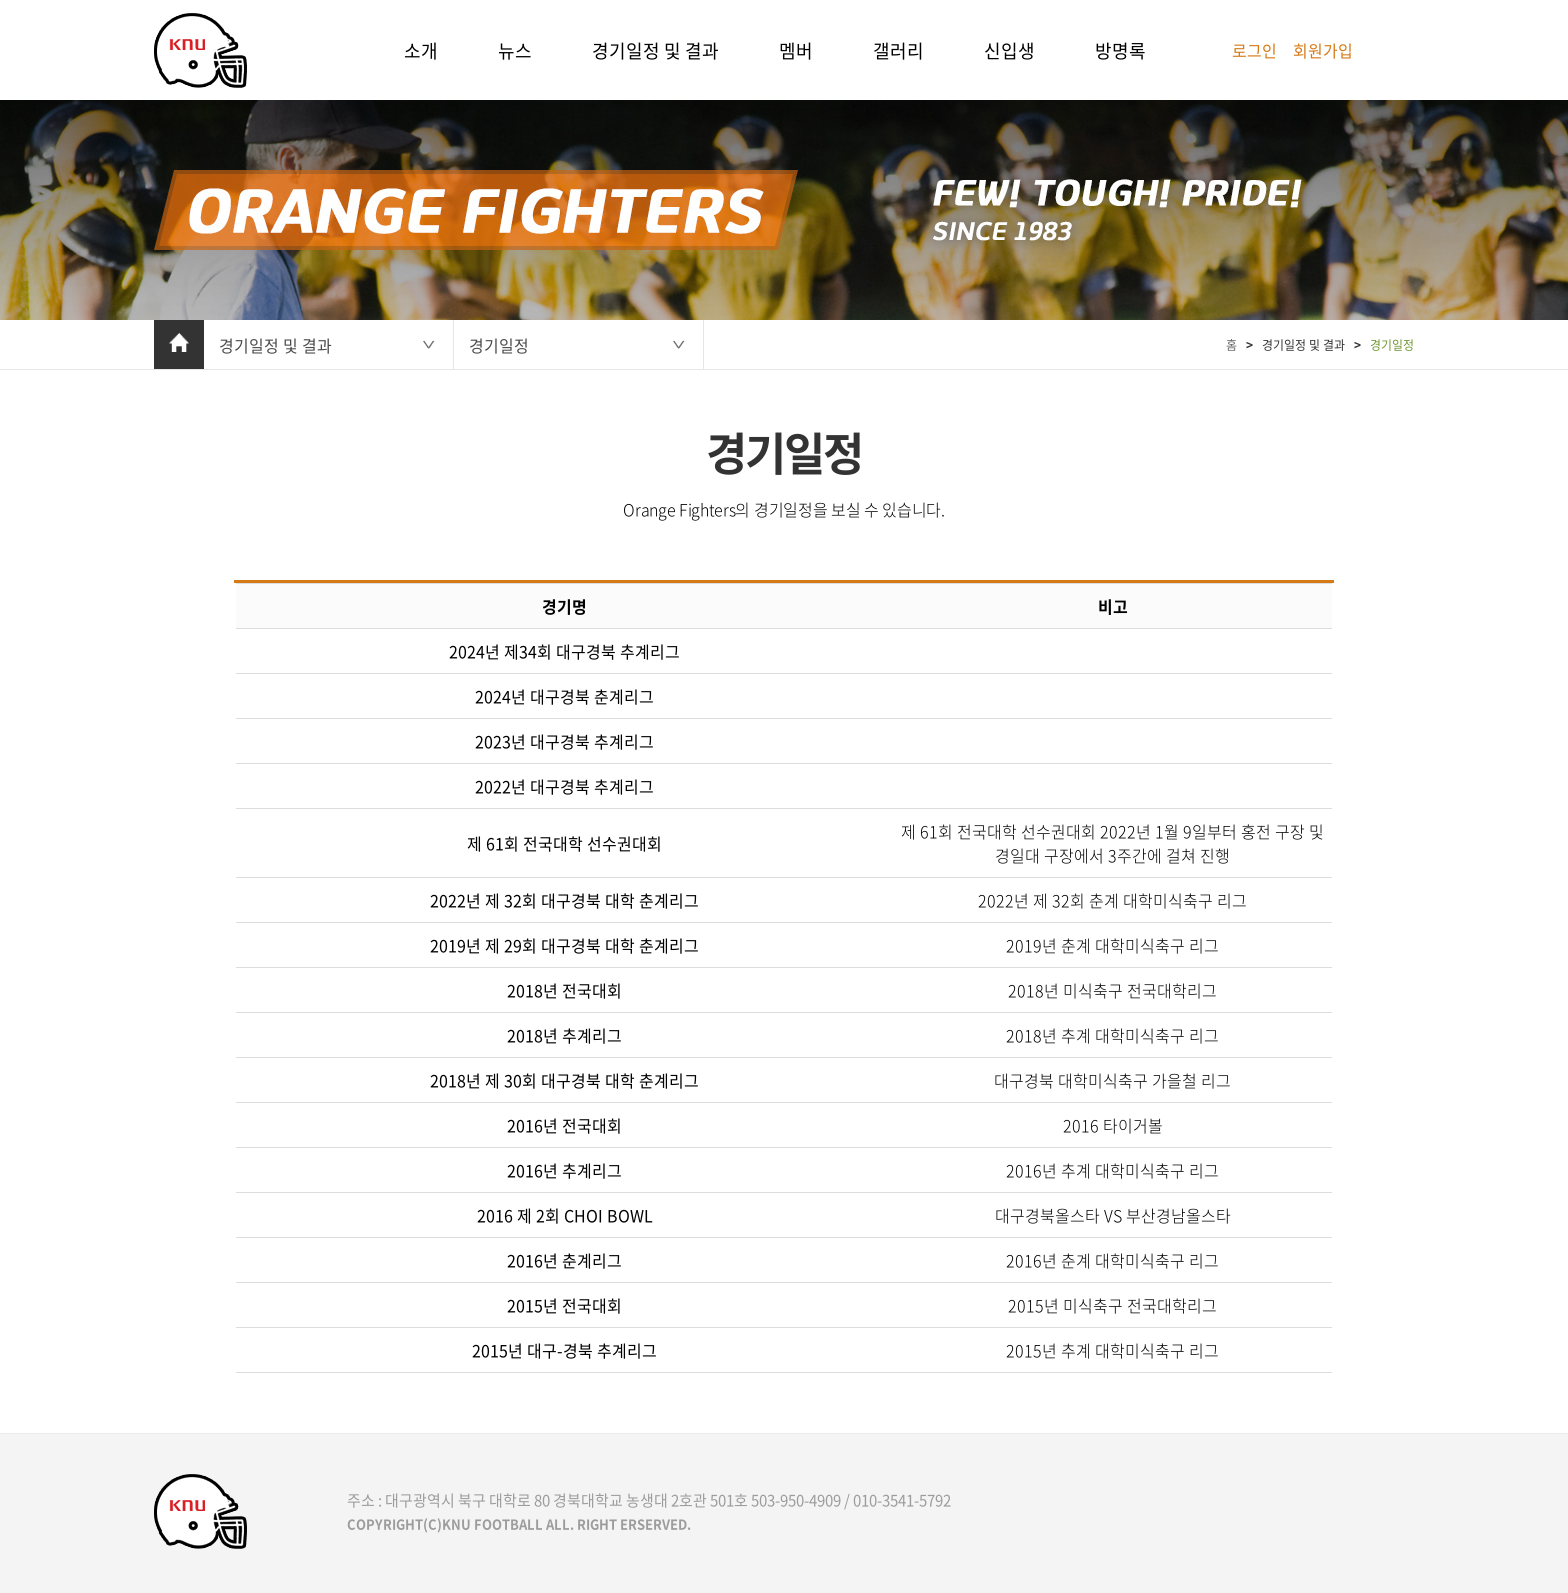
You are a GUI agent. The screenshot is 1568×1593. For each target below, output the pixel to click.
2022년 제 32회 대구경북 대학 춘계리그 (564, 900)
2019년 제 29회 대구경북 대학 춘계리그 (564, 945)
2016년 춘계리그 (564, 1260)
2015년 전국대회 (564, 1305)
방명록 (1120, 50)
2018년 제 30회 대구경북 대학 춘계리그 (564, 1080)
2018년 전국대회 (564, 990)
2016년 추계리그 (564, 1170)
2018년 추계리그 (564, 1035)
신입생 (1009, 50)
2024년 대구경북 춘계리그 (564, 696)
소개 (421, 50)
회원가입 (1323, 50)
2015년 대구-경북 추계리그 (564, 1350)
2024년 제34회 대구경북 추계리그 (564, 651)
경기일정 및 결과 (655, 50)
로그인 (1254, 50)
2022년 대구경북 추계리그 (564, 786)
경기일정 (499, 345)
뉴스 (515, 50)
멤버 (796, 50)
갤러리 (898, 50)
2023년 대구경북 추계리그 (564, 741)
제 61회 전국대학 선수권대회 (564, 843)
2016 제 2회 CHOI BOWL (565, 1215)
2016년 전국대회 (564, 1125)
